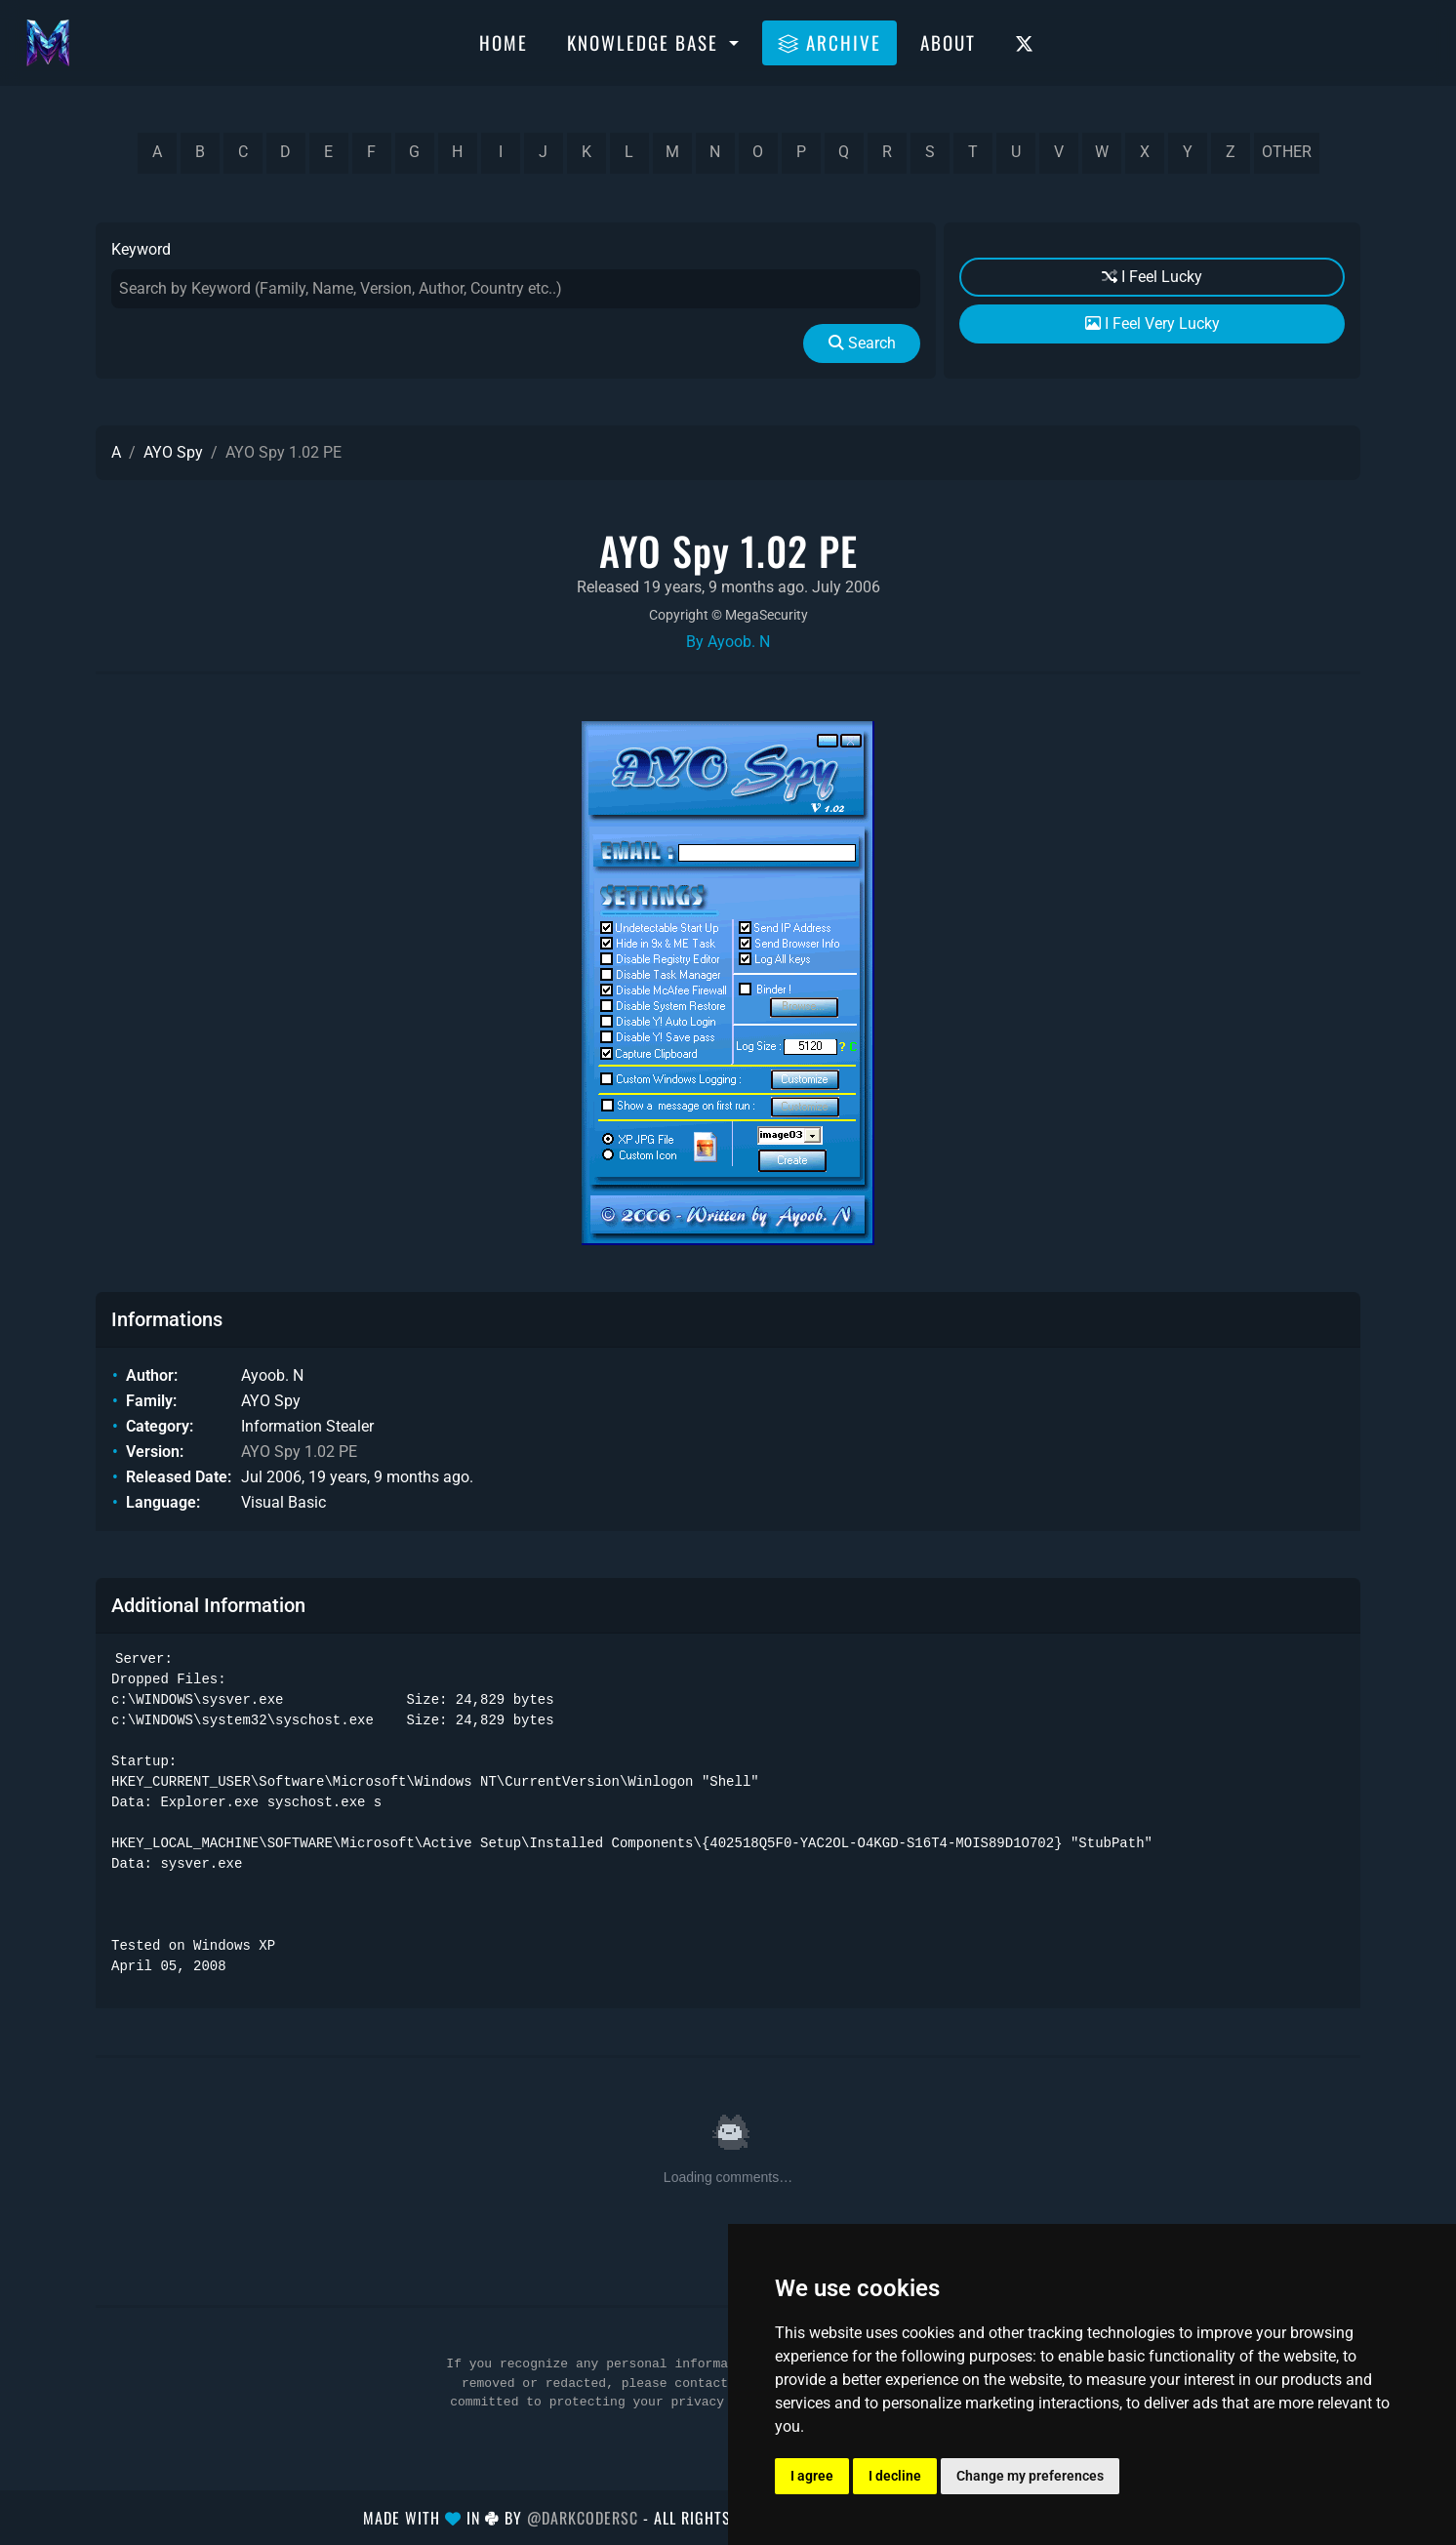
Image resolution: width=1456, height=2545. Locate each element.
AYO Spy (173, 452)
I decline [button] (895, 2476)
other (1287, 151)
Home (503, 42)
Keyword (141, 249)
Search (862, 343)
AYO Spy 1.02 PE (299, 1451)
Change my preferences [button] (1030, 2476)
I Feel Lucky (1152, 276)
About (948, 42)
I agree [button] (811, 2476)
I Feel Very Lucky (1152, 323)
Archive (829, 42)
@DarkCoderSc (582, 2517)
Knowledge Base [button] (645, 42)
